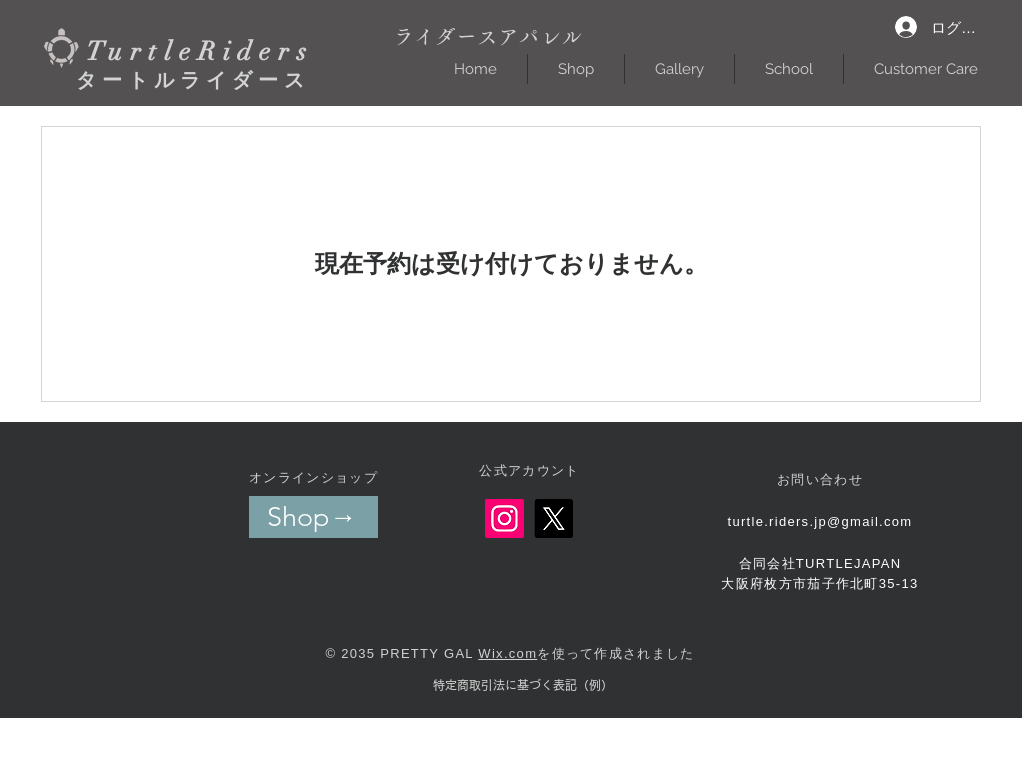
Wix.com (507, 653)
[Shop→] (313, 517)
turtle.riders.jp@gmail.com (820, 521)
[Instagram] (504, 518)
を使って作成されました (615, 653)
